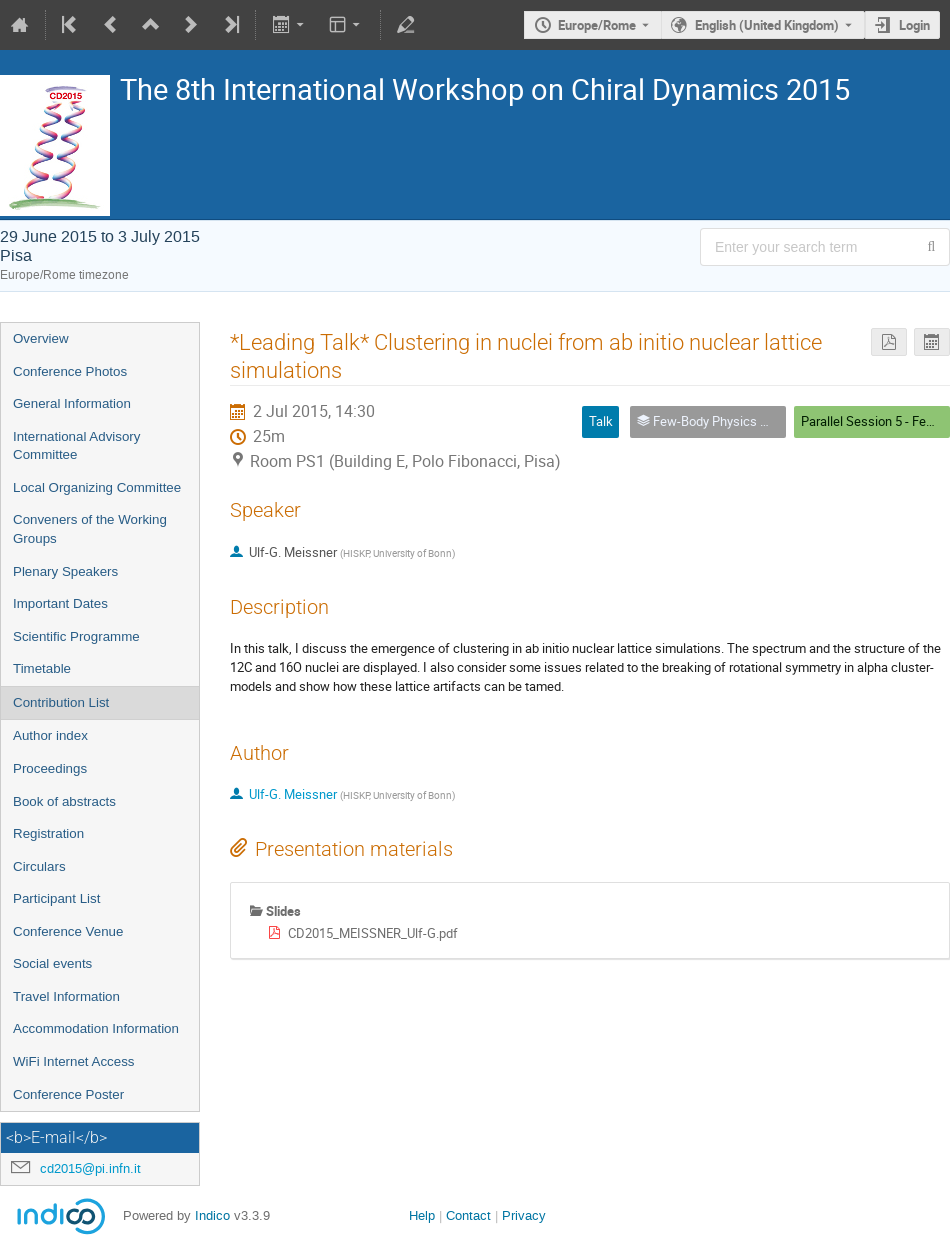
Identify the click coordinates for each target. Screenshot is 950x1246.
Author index (50, 735)
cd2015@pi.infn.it (90, 1168)
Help (422, 1215)
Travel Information (66, 996)
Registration (48, 833)
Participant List (56, 898)
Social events (52, 963)
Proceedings (50, 768)
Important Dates (60, 603)
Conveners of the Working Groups (90, 529)
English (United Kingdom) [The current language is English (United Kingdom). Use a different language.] (767, 25)
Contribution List (61, 702)
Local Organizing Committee (97, 487)
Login (914, 25)
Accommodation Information (96, 1028)
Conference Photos (70, 371)
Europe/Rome (597, 25)
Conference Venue (68, 931)
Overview (41, 338)
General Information (72, 403)
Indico (212, 1215)
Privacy (524, 1215)
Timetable (42, 668)
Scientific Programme (76, 636)
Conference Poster (68, 1094)
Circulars (39, 866)
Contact (468, 1215)
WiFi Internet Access (73, 1061)
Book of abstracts (64, 801)
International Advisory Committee (76, 446)
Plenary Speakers (65, 571)
